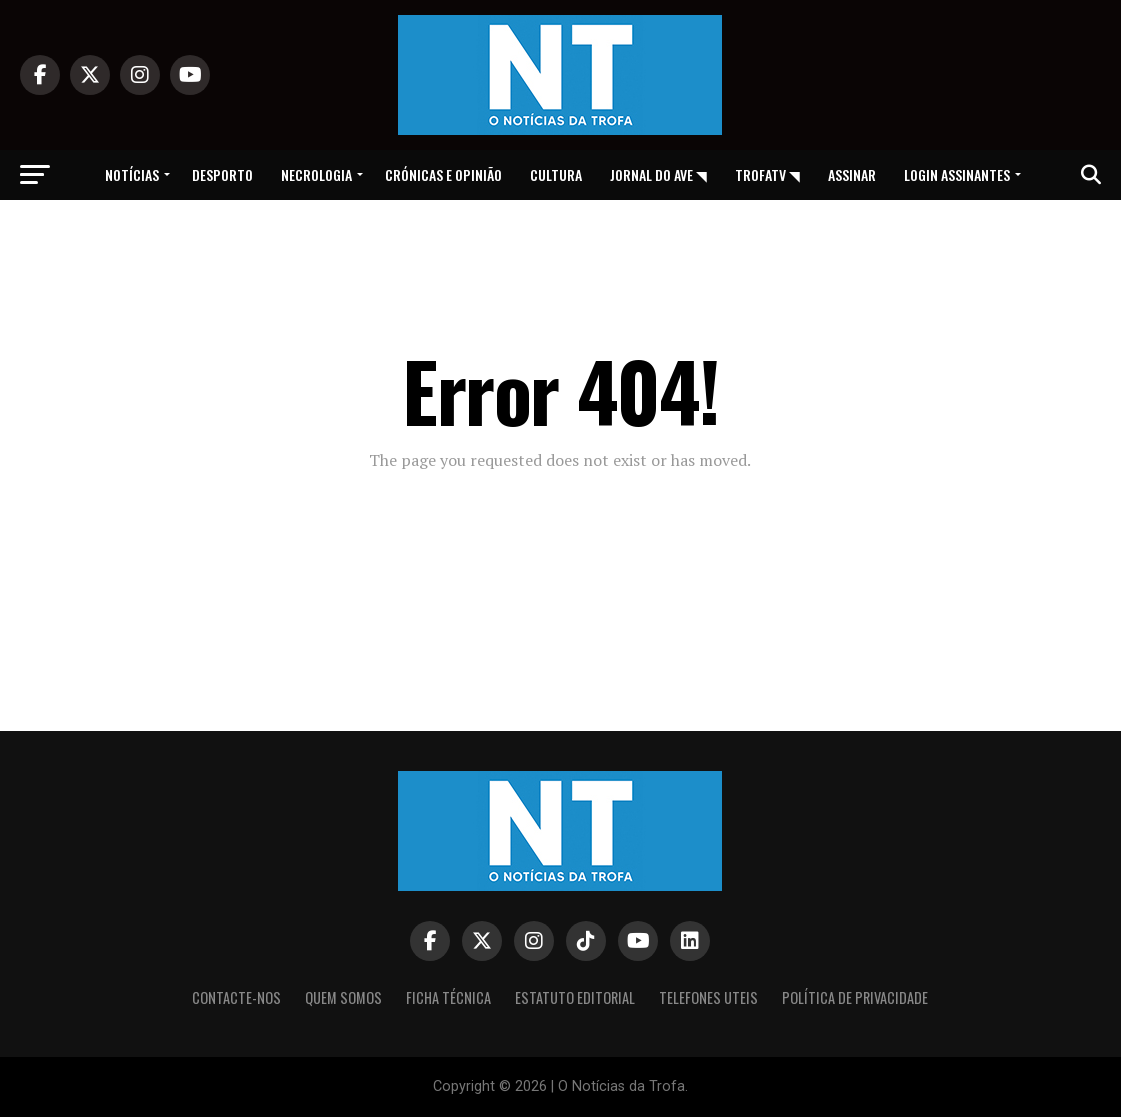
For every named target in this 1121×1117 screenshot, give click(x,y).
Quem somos (343, 997)
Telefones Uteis (708, 997)
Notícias (132, 174)
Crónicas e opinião (443, 174)
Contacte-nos (236, 997)
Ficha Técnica (448, 997)
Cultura (556, 174)
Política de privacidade (855, 997)
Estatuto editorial (575, 997)
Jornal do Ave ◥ (658, 174)
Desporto (222, 174)
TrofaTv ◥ (767, 174)
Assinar (852, 174)
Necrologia (316, 174)
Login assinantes (957, 174)
